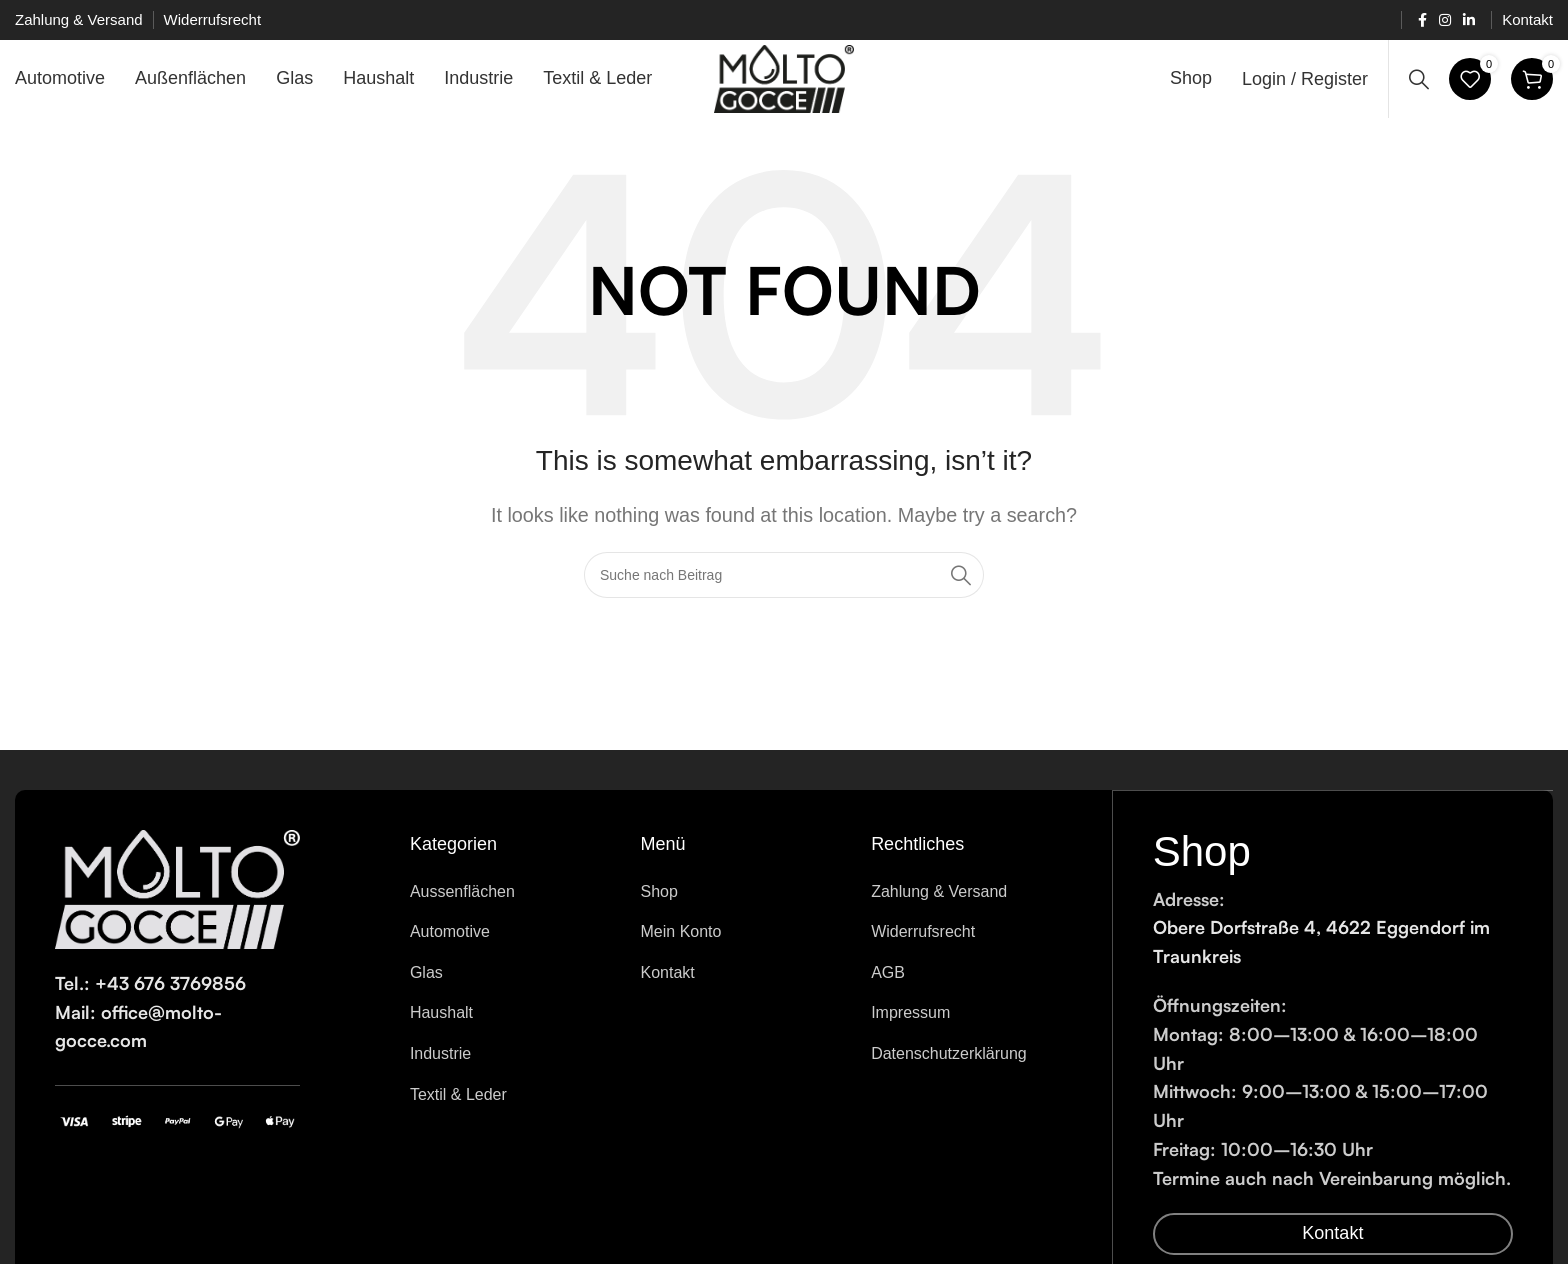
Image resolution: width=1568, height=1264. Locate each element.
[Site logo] (784, 84)
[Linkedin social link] (1469, 20)
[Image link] (177, 900)
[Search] (1419, 85)
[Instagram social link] (1445, 20)
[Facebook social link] (1422, 20)
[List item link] (510, 904)
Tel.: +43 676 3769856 (150, 995)
